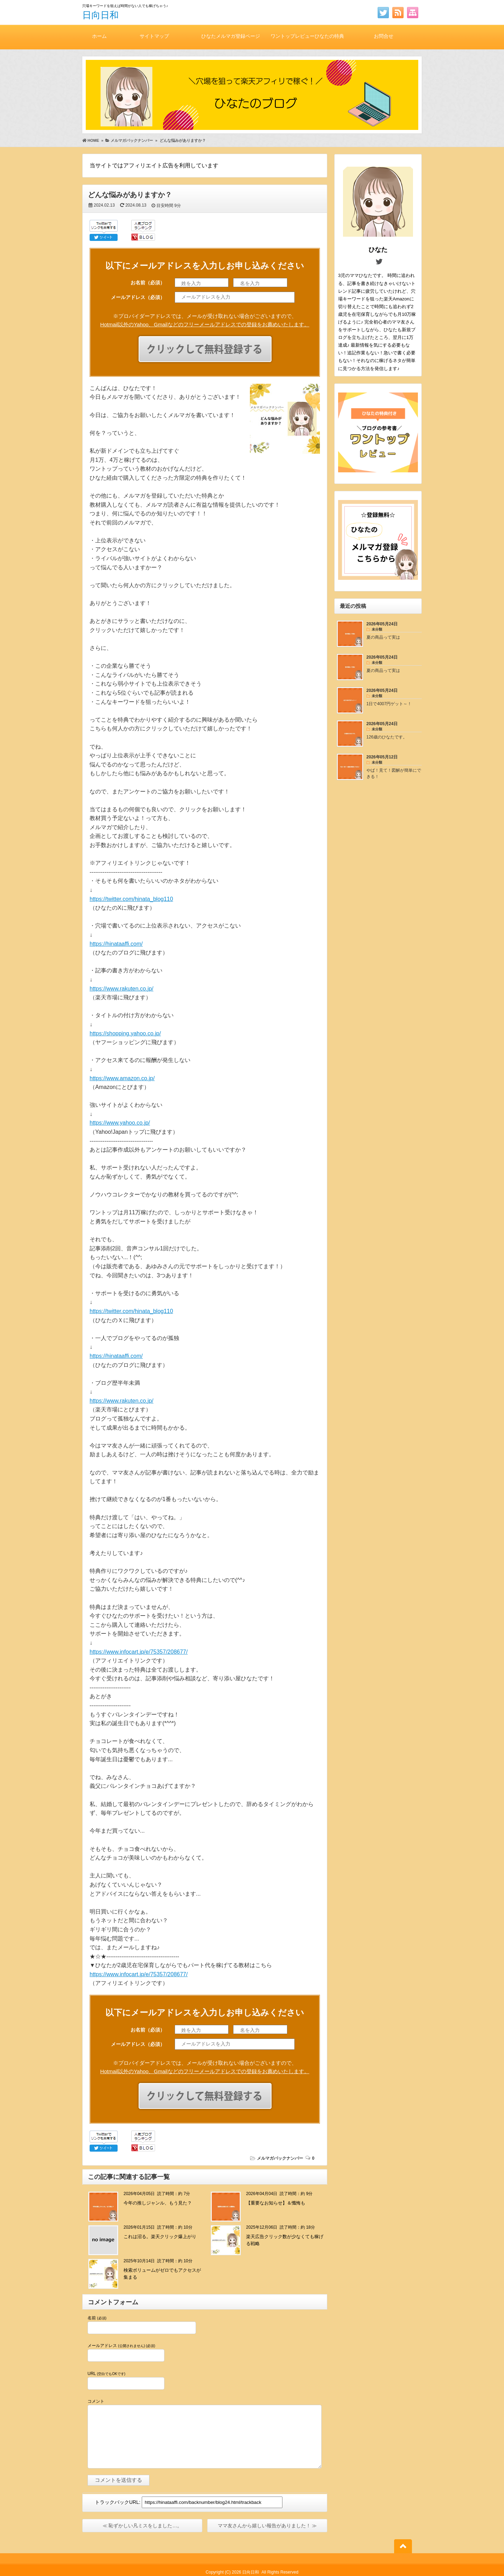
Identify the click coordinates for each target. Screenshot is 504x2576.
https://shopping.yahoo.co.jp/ (125, 1033)
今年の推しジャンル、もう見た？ (158, 2203)
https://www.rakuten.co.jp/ (121, 989)
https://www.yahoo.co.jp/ (120, 1123)
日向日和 (100, 15)
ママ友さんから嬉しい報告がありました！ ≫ (267, 2525)
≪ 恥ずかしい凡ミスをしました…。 (142, 2525)
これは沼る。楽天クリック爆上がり (160, 2236)
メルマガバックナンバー (280, 2158)
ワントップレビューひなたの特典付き (307, 41)
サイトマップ (154, 36)
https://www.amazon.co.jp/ (122, 1078)
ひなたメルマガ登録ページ (230, 36)
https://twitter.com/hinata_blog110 (131, 899)
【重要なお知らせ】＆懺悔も (275, 2203)
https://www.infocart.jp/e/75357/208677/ (139, 1652)
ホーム (99, 36)
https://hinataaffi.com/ (116, 944)
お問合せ (383, 36)
